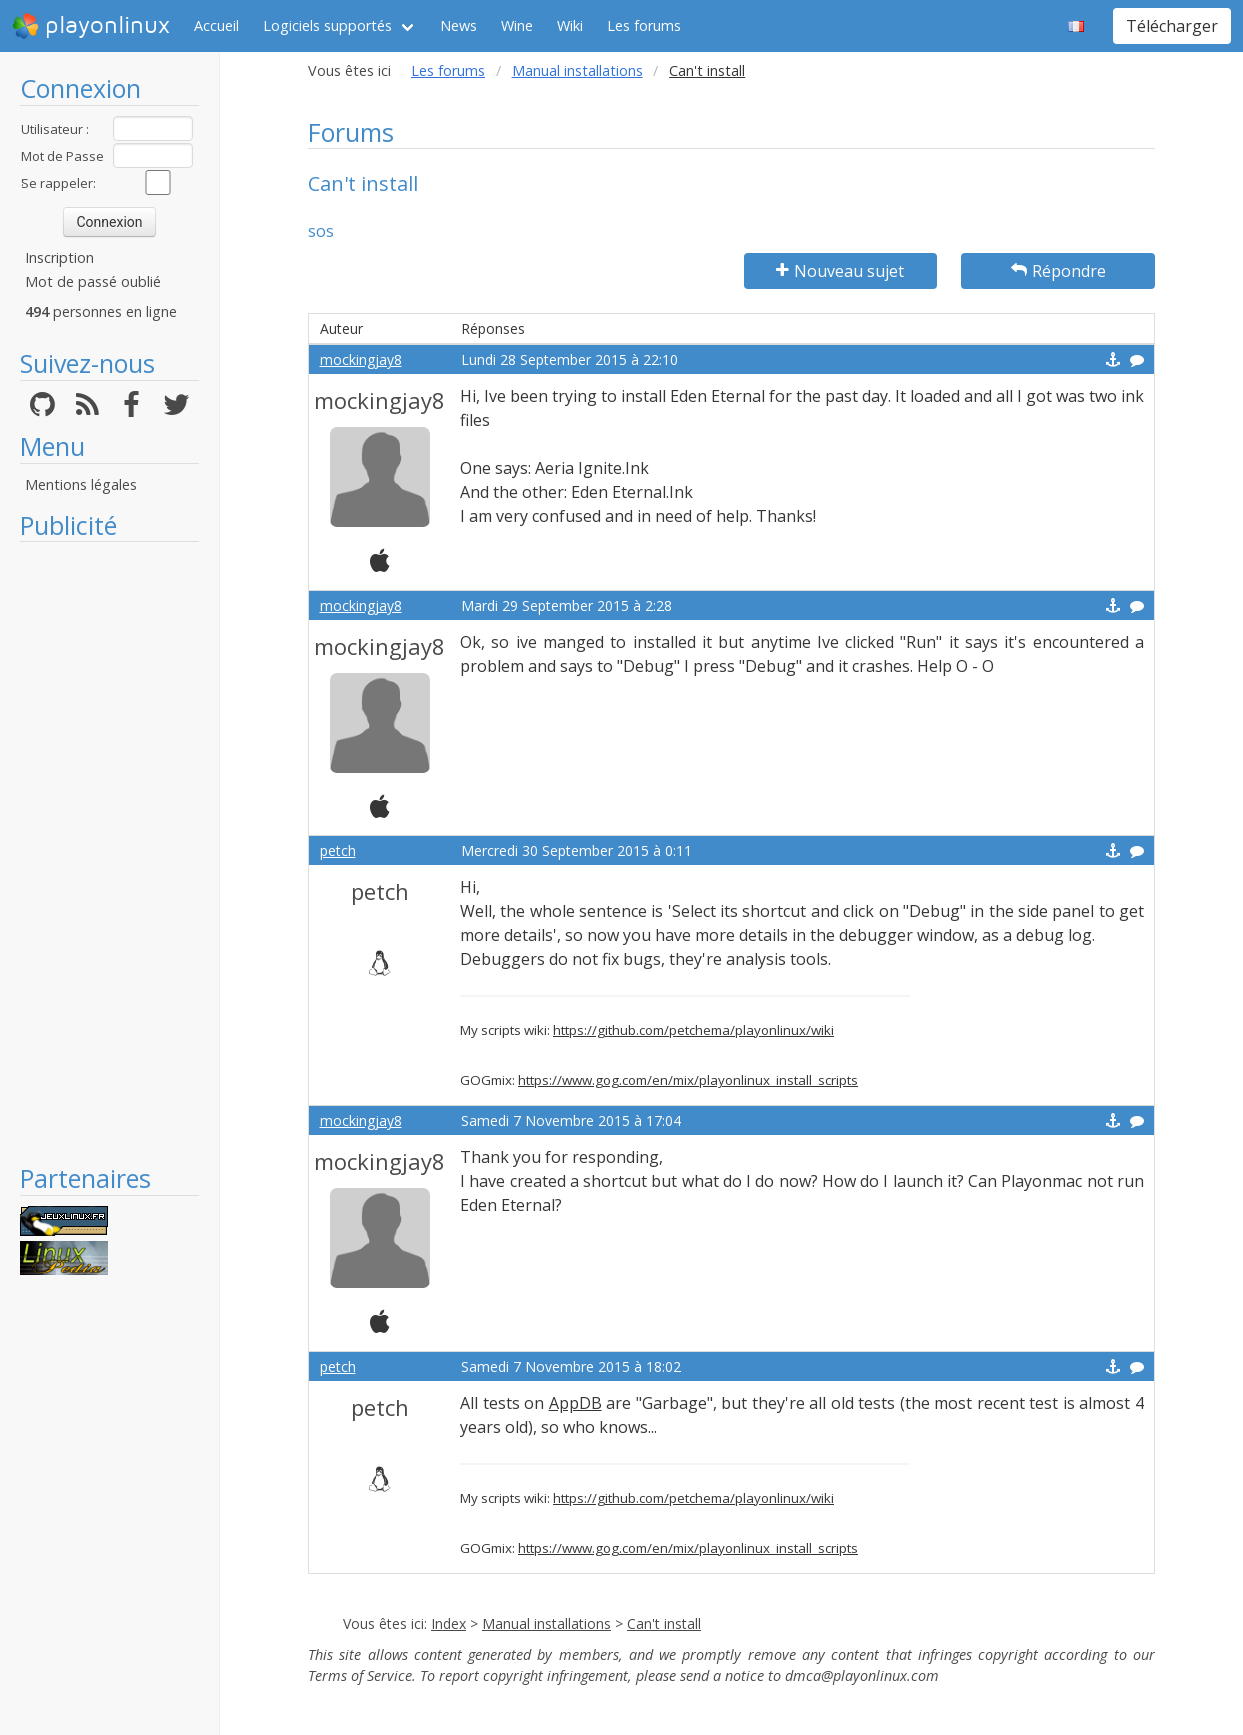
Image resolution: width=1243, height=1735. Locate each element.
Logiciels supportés (327, 25)
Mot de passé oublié (93, 281)
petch (338, 850)
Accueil (216, 25)
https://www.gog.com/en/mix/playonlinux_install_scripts (688, 1080)
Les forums (644, 25)
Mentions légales (81, 484)
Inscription (59, 257)
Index (448, 1623)
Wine (517, 25)
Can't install (664, 1623)
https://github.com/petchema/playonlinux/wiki (693, 1030)
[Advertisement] (109, 852)
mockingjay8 (361, 359)
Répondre (1058, 271)
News (458, 25)
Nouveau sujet (840, 271)
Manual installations (577, 70)
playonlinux (91, 26)
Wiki (570, 25)
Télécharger (1172, 26)
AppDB (575, 1403)
